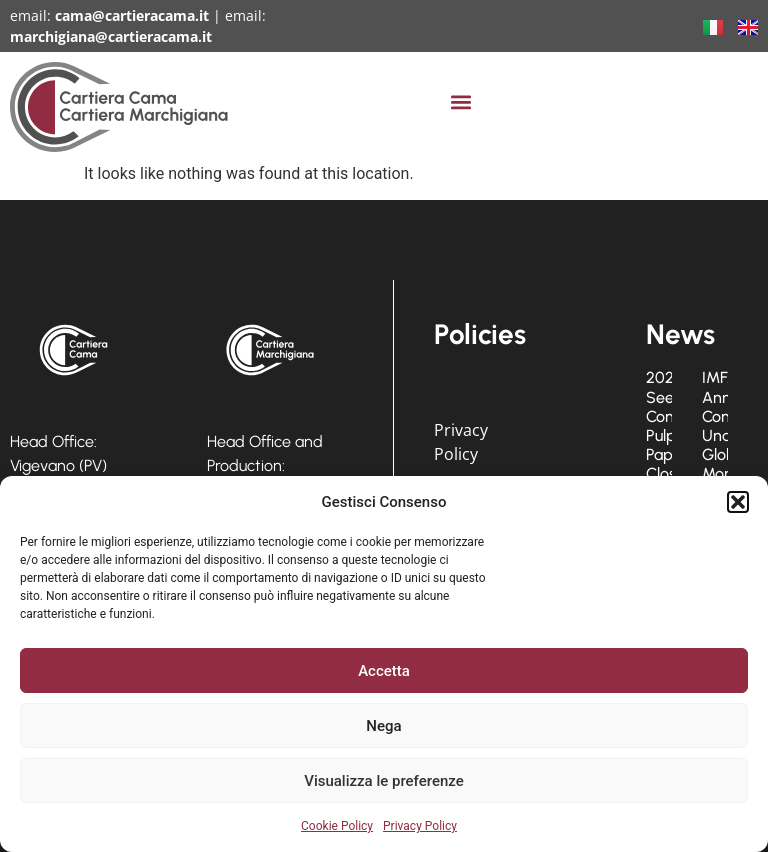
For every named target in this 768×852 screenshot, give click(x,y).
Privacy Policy (420, 826)
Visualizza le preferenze (384, 781)
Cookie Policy (337, 826)
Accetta (384, 671)
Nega (383, 726)
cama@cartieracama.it (132, 15)
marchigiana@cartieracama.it (111, 36)
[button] (738, 502)
